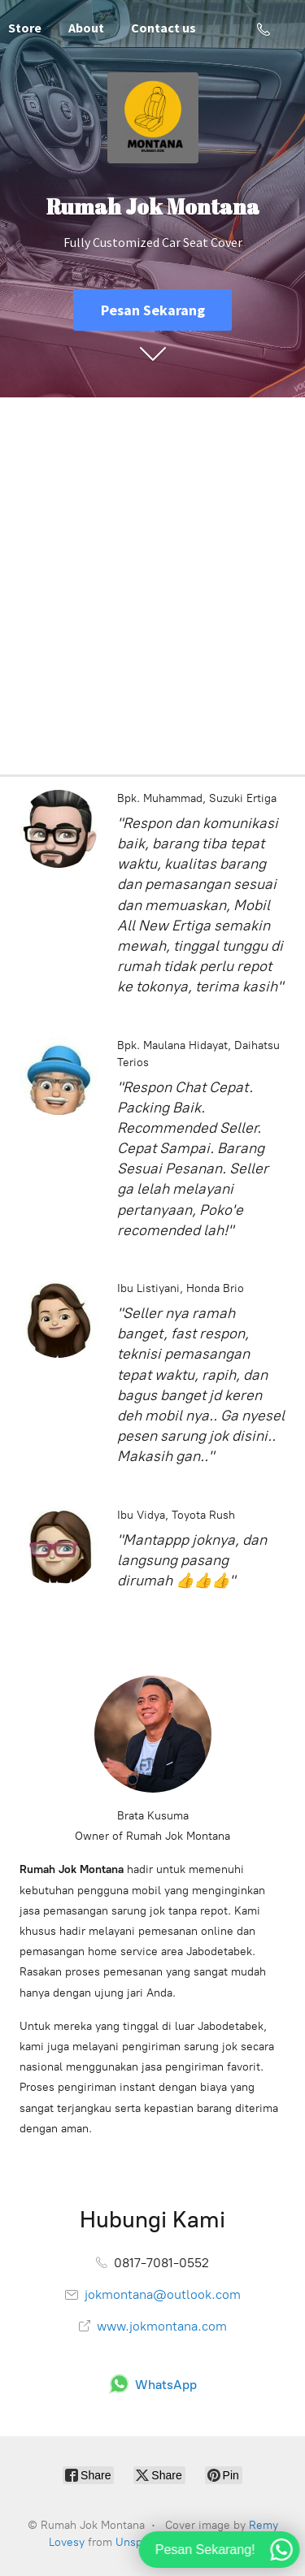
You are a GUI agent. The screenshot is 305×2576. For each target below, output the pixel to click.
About (86, 28)
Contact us (163, 28)
